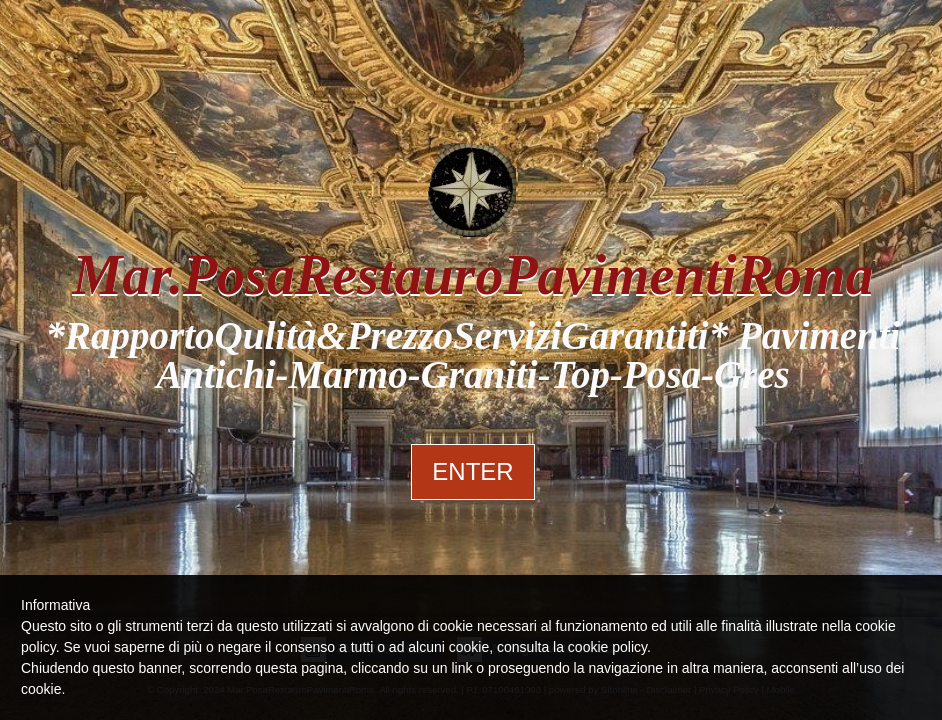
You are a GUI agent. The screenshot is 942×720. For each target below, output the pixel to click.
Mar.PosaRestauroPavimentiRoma (472, 275)
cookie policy (607, 647)
